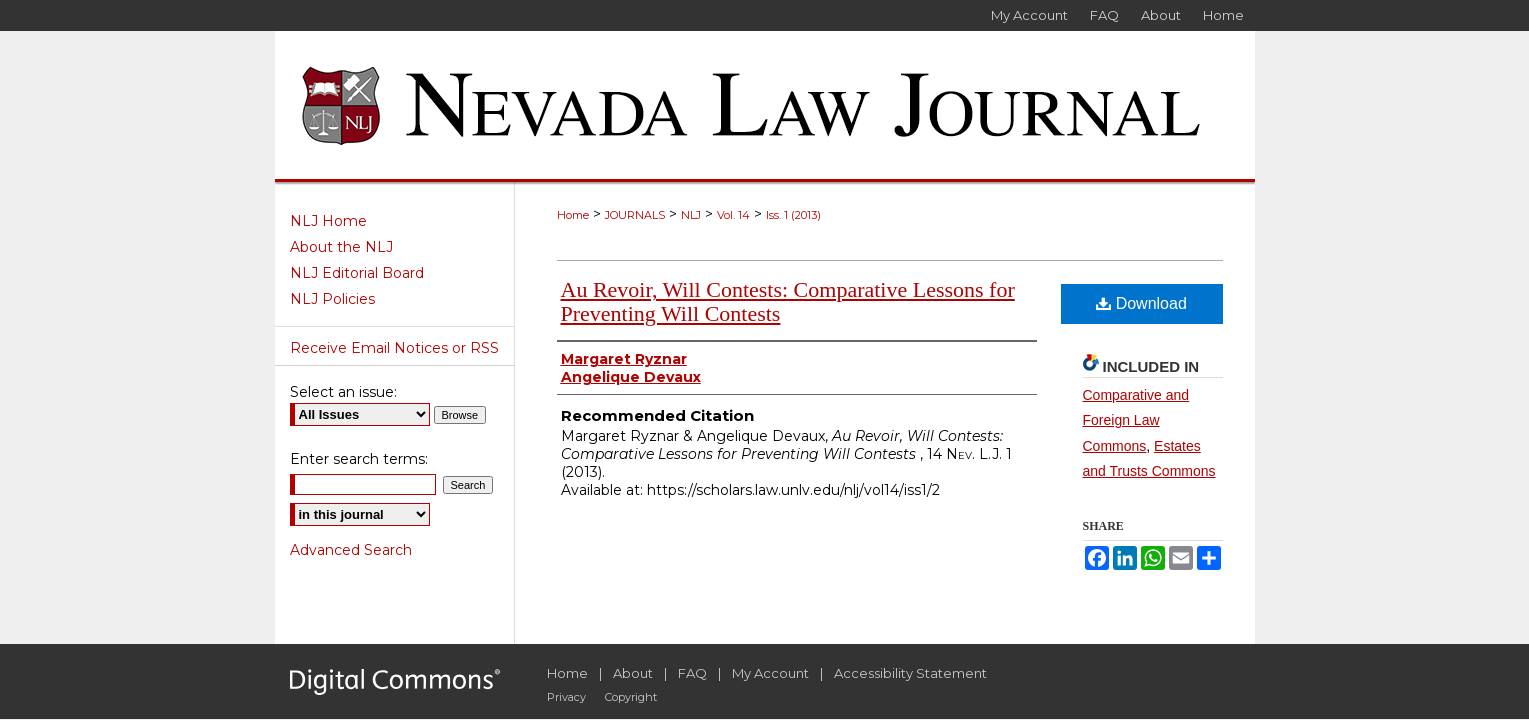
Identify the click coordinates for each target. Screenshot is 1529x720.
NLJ (691, 215)
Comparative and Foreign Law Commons (1136, 420)
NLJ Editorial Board (357, 273)
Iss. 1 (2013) (793, 215)
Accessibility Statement (910, 673)
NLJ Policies (332, 299)
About (633, 673)
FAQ (692, 673)
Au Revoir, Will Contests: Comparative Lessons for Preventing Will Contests (788, 301)
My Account (770, 673)
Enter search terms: (359, 459)
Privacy (566, 697)
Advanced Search (351, 550)
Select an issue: (343, 392)
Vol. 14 (733, 215)
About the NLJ (341, 247)
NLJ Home (328, 221)
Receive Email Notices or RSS (394, 348)
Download (1141, 303)
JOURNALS (635, 215)
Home (573, 215)
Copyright (631, 697)
